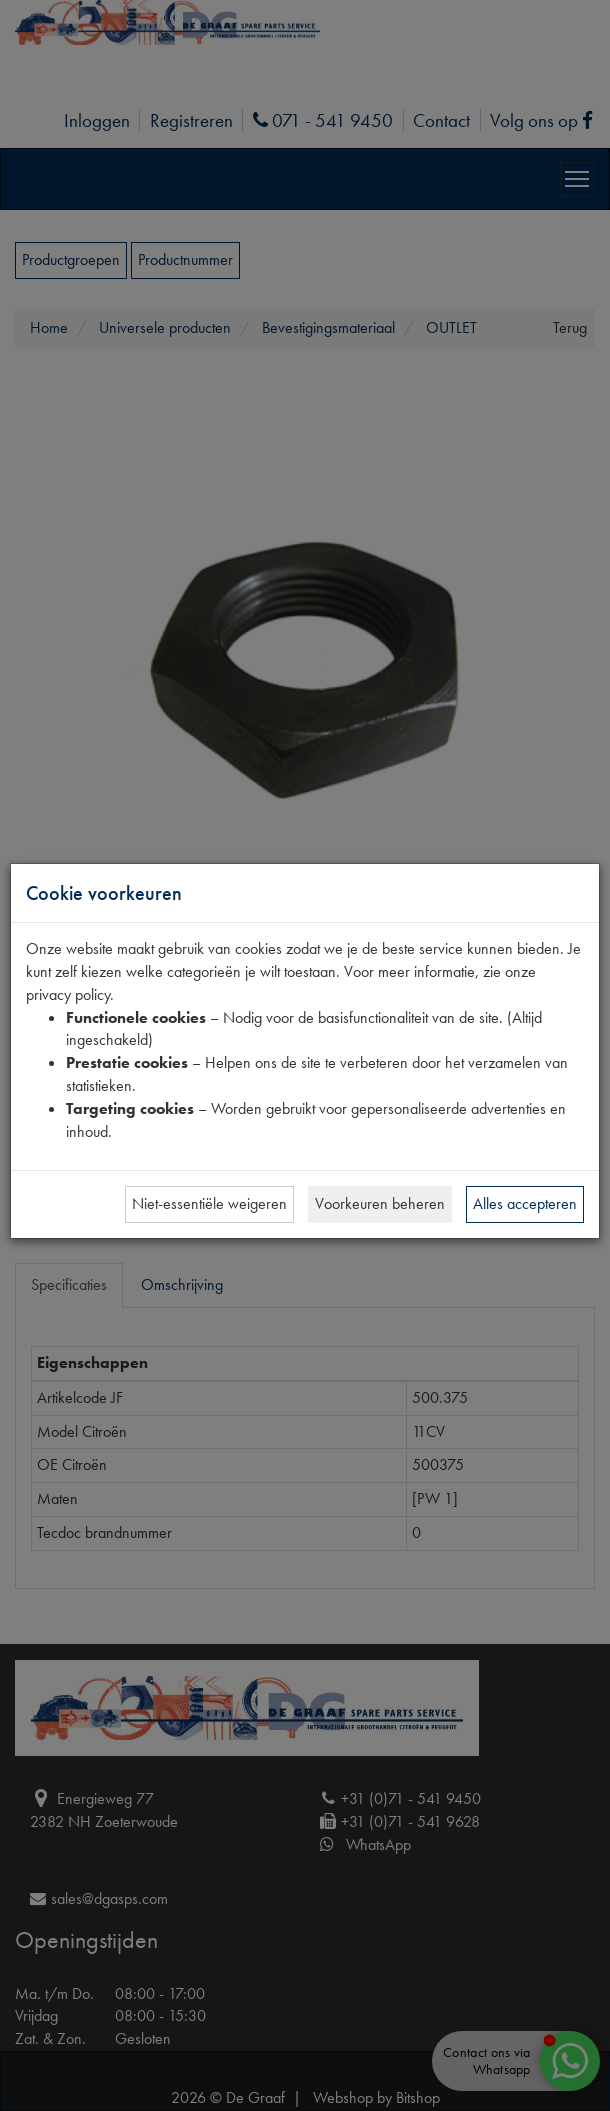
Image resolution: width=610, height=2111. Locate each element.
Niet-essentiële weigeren (209, 1203)
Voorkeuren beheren (380, 1203)
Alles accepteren (525, 1203)
